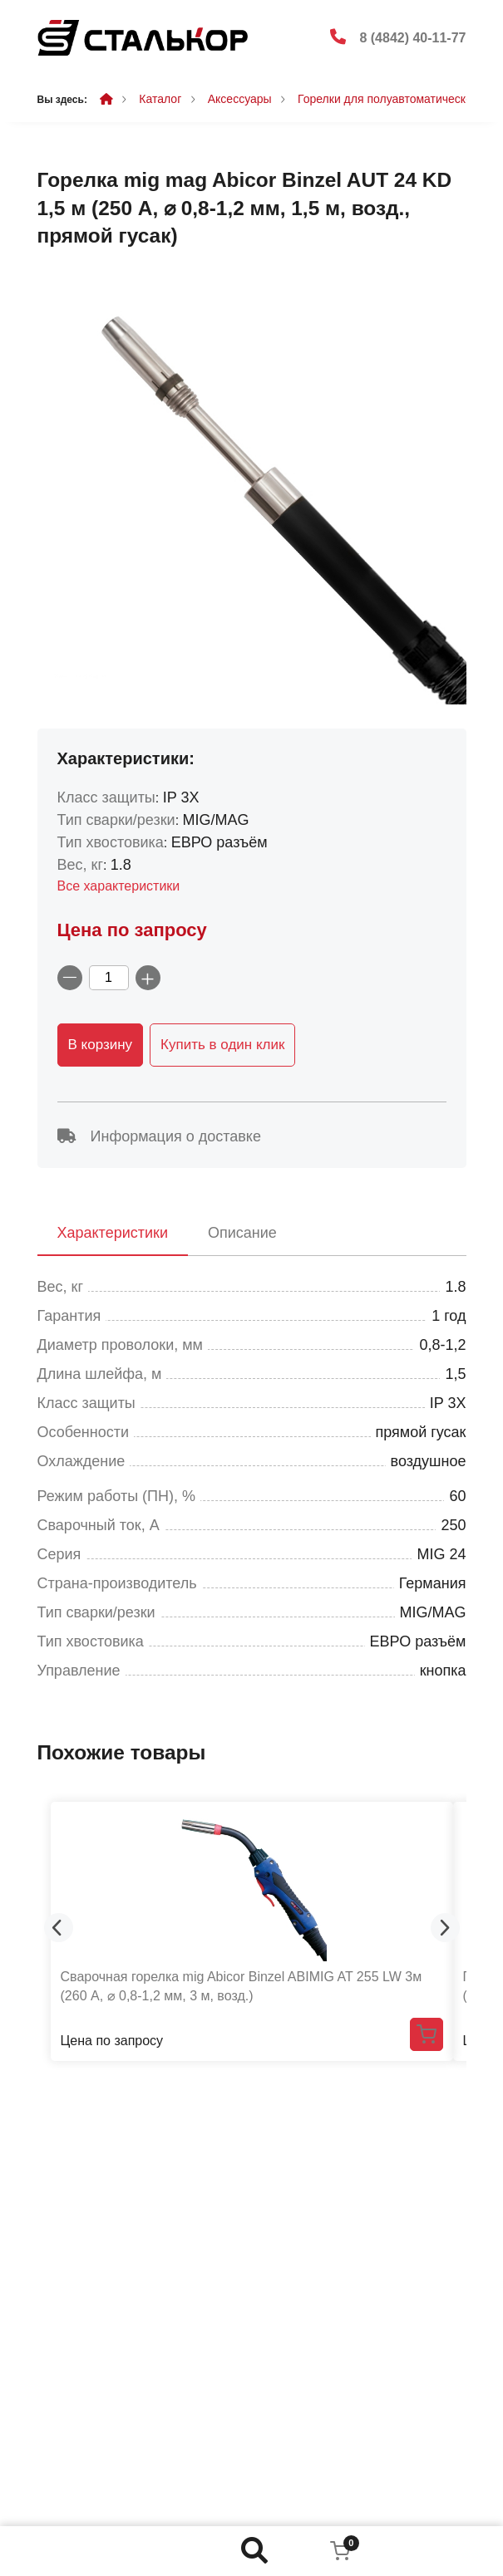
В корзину (100, 1044)
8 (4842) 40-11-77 (412, 38)
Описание (242, 1232)
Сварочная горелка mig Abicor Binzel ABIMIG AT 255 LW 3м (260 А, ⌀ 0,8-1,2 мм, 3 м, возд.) (241, 1986)
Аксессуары (240, 98)
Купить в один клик (222, 1044)
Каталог (160, 98)
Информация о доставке (159, 1136)
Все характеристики (118, 886)
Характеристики (112, 1232)
